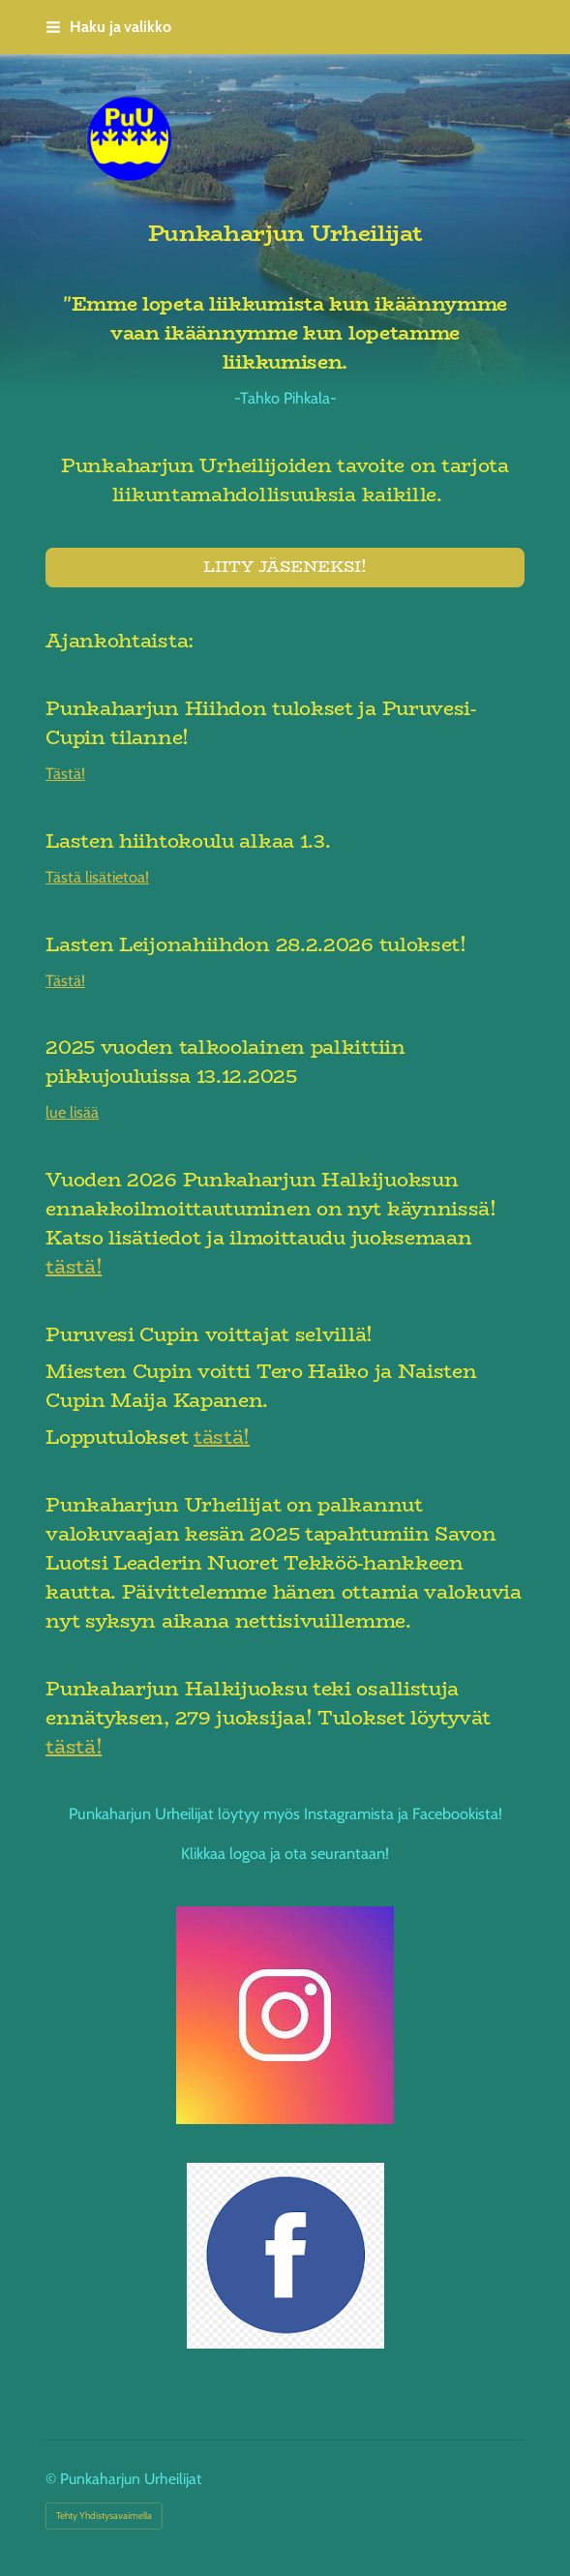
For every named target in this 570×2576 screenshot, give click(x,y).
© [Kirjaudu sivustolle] (52, 2479)
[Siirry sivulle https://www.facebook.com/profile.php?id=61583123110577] (285, 2256)
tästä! (73, 1266)
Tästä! (65, 773)
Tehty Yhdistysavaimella (104, 2515)
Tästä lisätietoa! (97, 876)
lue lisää (72, 1112)
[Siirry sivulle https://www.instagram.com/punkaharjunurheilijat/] (285, 2015)
